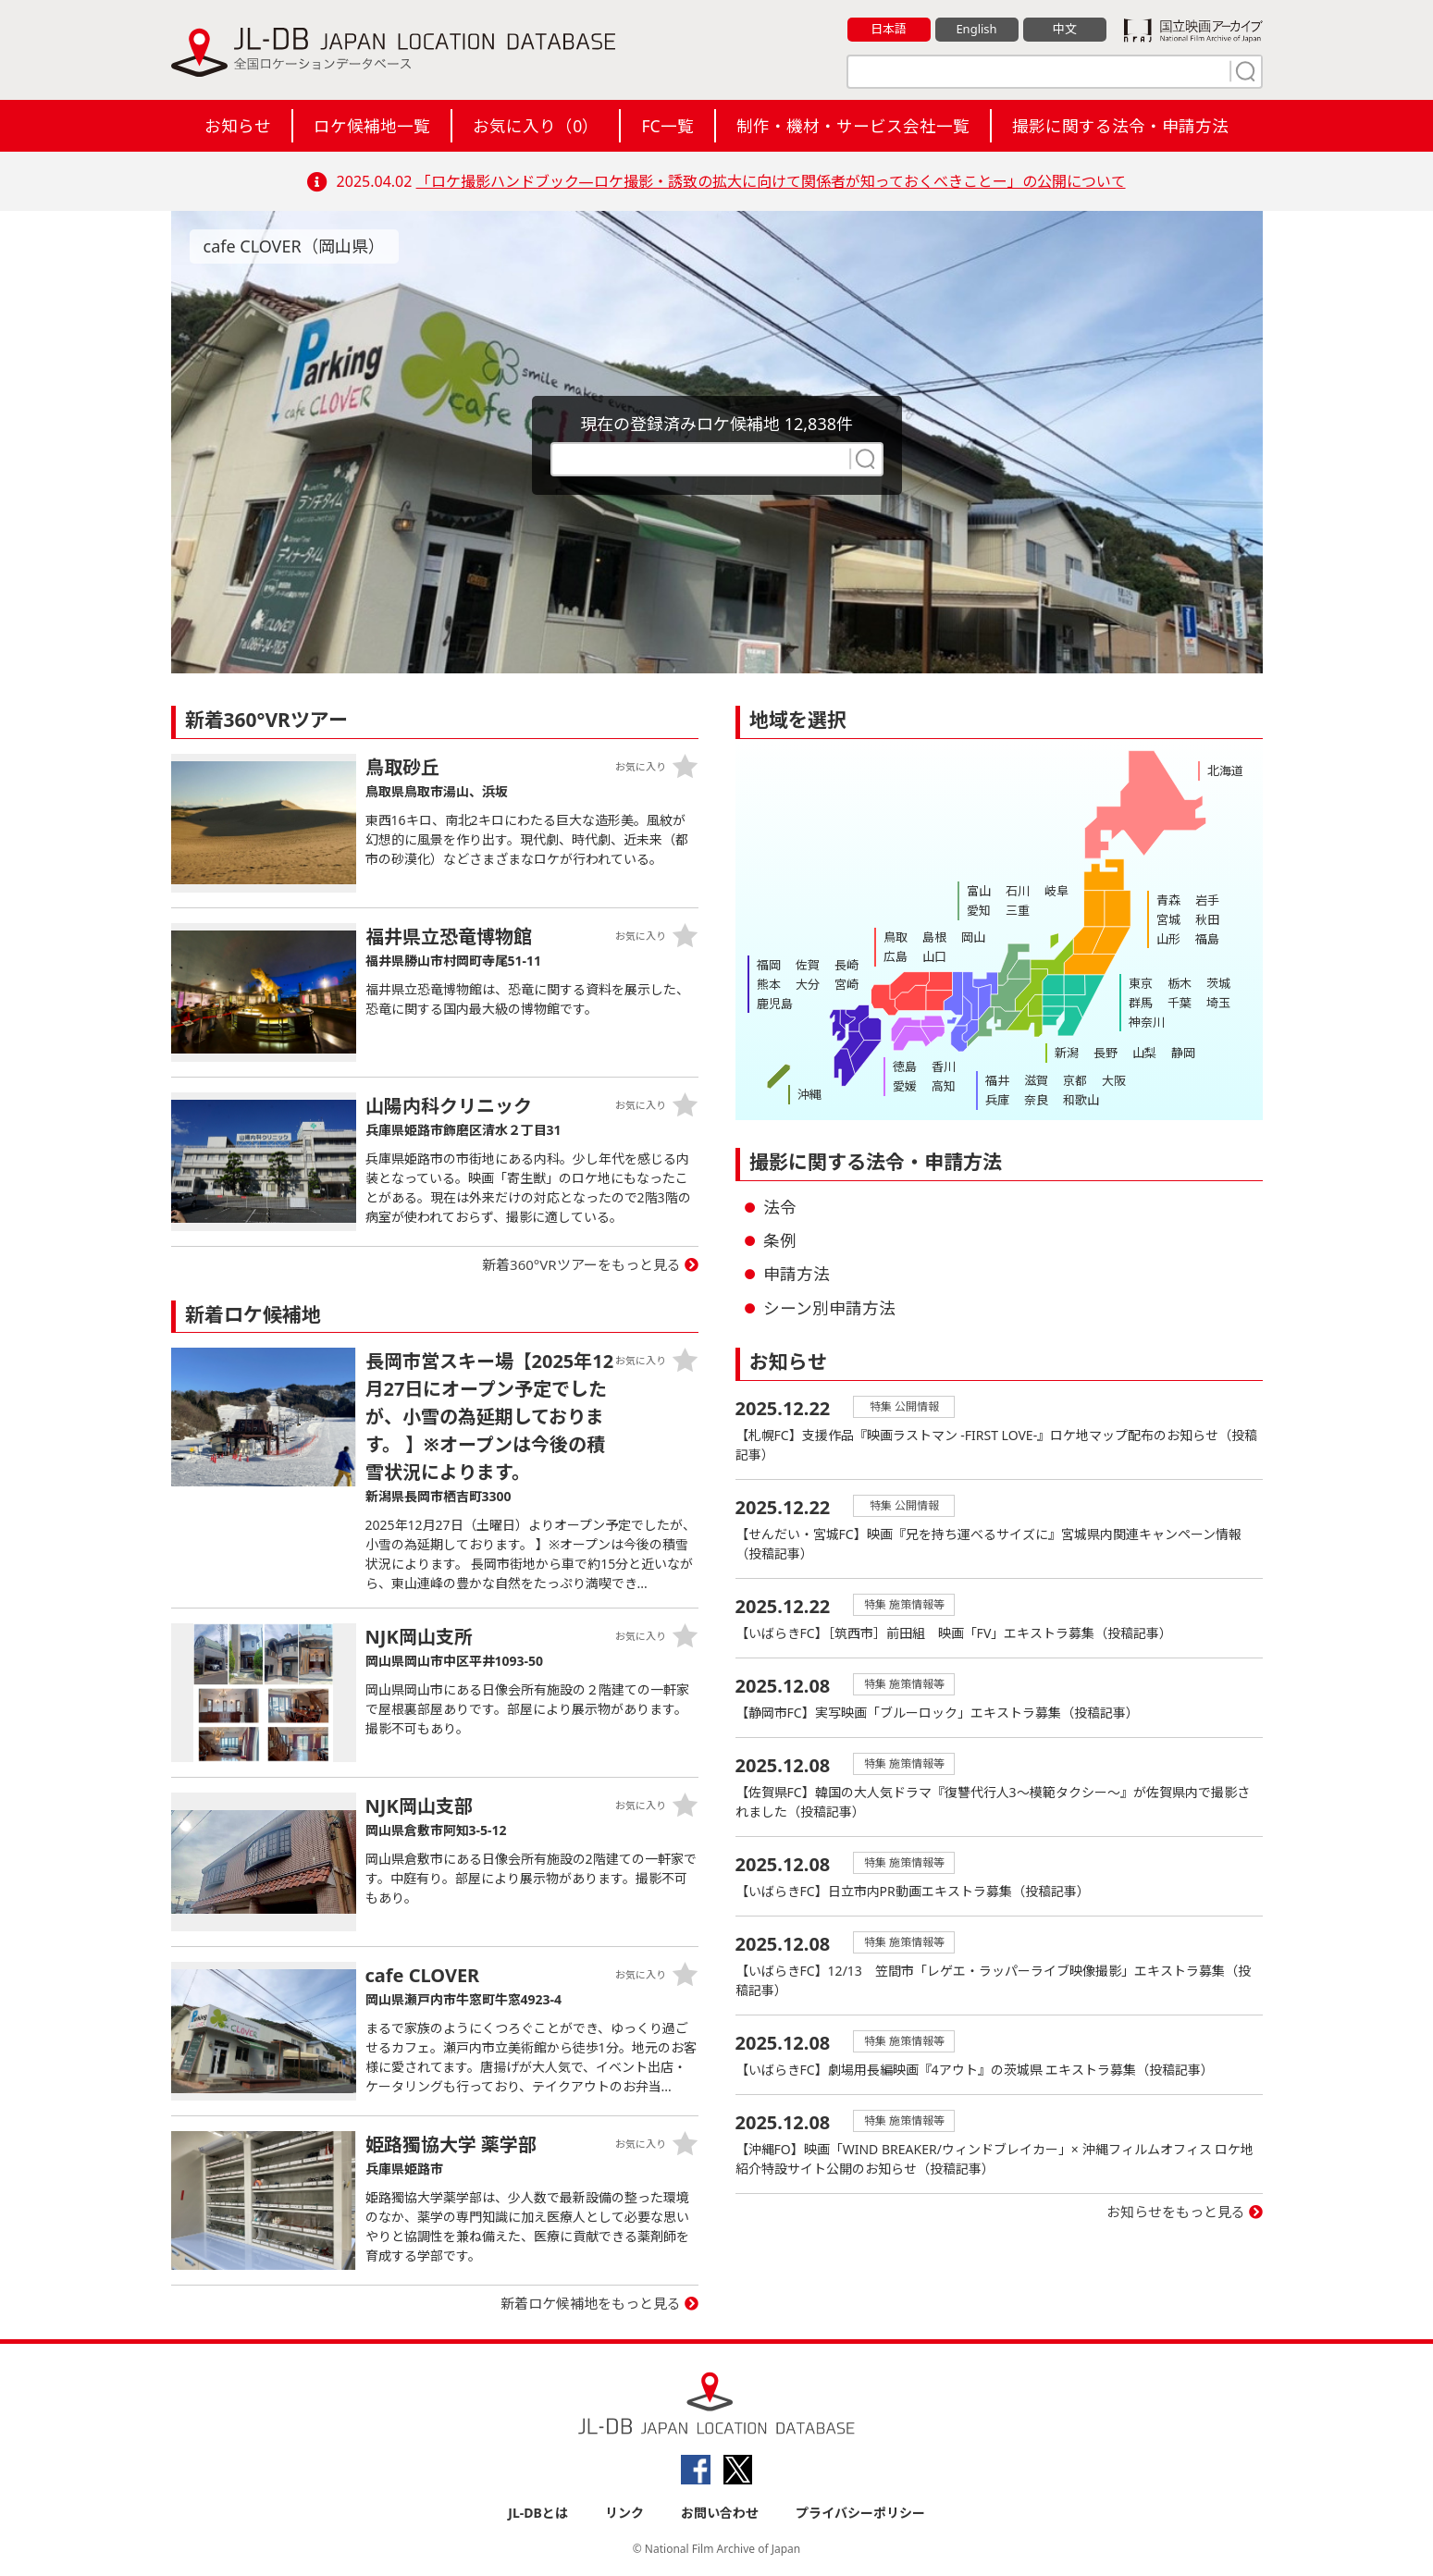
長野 (1105, 1052)
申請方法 (796, 1274)
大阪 (1114, 1080)
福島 (1207, 939)
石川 (1018, 890)
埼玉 (1218, 1002)
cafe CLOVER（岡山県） (294, 246)
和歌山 (1081, 1099)
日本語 (889, 28)
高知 (944, 1086)
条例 (780, 1240)
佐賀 (808, 964)
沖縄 (809, 1094)
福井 (997, 1080)
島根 (934, 937)
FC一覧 (667, 126)
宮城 (1168, 919)
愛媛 (905, 1086)
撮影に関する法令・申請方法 (1120, 126)
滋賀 (1036, 1080)
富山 (979, 890)
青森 (1168, 900)
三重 (1018, 910)
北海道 (1225, 770)
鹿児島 (775, 1003)
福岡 (769, 964)
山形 (1168, 939)
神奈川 (1147, 1022)
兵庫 (997, 1099)
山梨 (1144, 1052)
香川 (944, 1066)
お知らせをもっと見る (1175, 2211)
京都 (1075, 1080)
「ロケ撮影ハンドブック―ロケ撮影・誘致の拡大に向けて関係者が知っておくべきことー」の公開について (771, 181)
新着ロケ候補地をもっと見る (590, 2303)
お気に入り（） (536, 126)
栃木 (1179, 983)
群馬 (1141, 1002)
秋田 (1207, 919)
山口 (934, 956)
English (976, 28)
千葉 (1179, 1002)
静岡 (1183, 1052)
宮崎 (846, 984)
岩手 (1207, 900)
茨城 (1218, 983)
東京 (1141, 983)
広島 (895, 956)
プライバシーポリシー (860, 2512)
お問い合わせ (720, 2512)
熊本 (769, 984)
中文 (1065, 28)
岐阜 (1056, 890)
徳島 (905, 1066)
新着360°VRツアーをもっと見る (581, 1264)
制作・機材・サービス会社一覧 (853, 126)
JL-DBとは (538, 2512)
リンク (624, 2512)
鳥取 (895, 937)
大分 (808, 984)
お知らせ (237, 126)
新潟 (1067, 1052)
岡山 (973, 937)
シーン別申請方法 (829, 1308)
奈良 (1036, 1099)
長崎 (846, 964)
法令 (780, 1207)
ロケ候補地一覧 (372, 126)
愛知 (979, 910)
